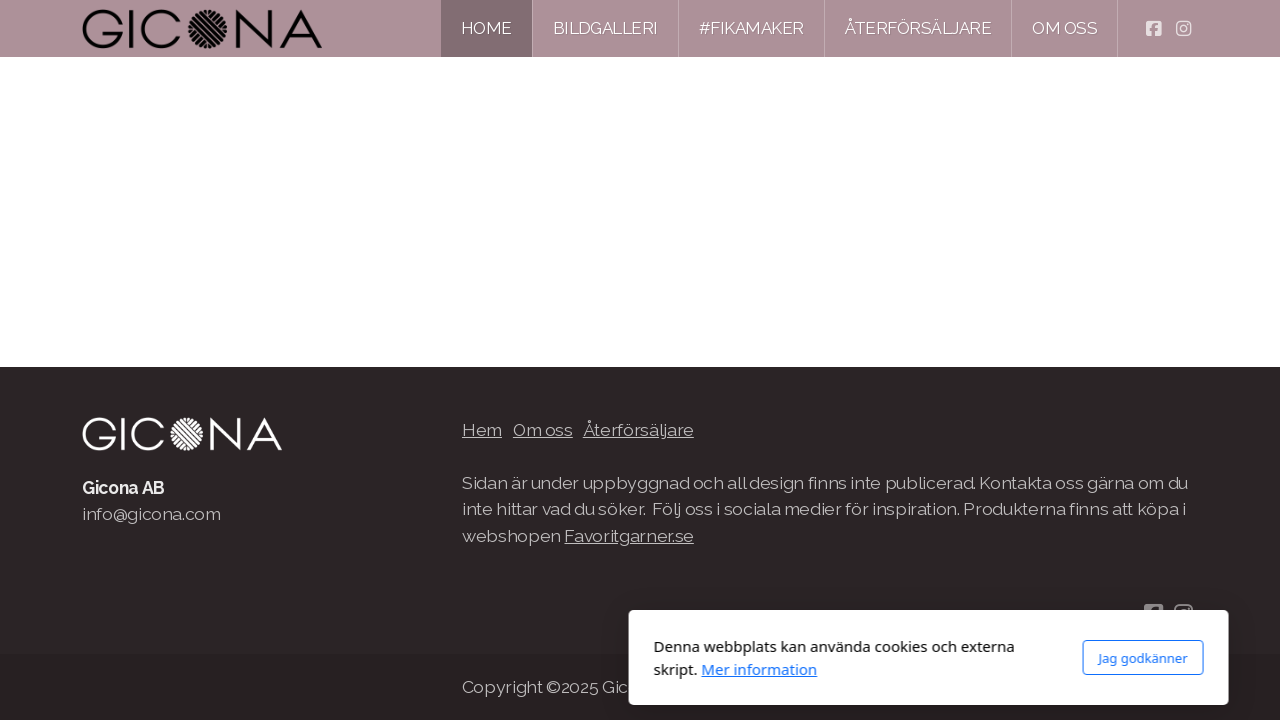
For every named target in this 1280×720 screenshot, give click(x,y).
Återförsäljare (638, 429)
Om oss (543, 429)
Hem (482, 429)
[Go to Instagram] (1183, 29)
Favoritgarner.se (628, 535)
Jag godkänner (854, 658)
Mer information (471, 669)
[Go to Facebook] (1153, 29)
